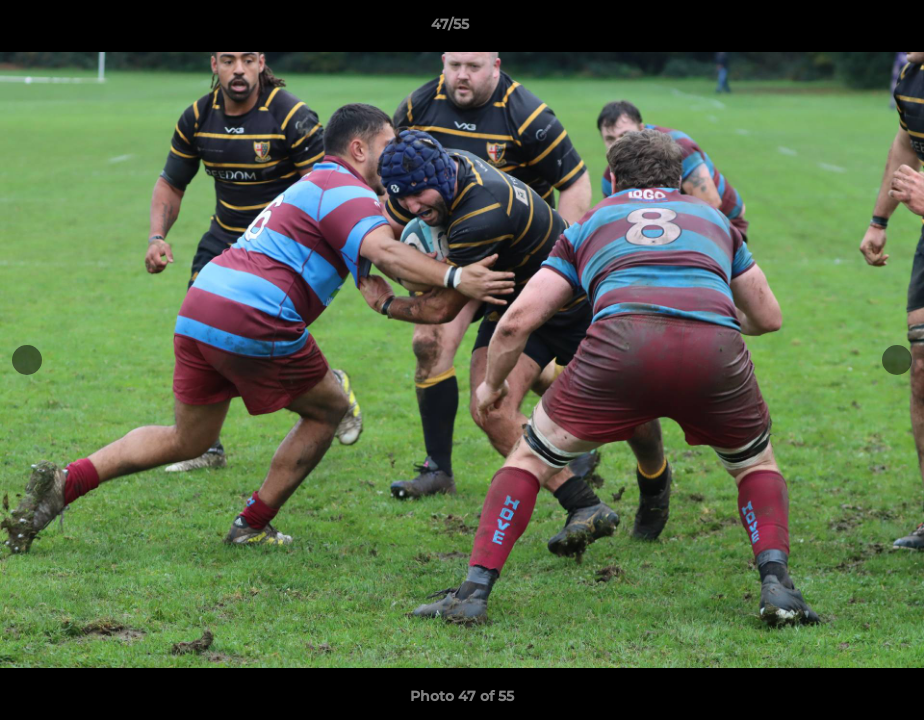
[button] (840, 29)
